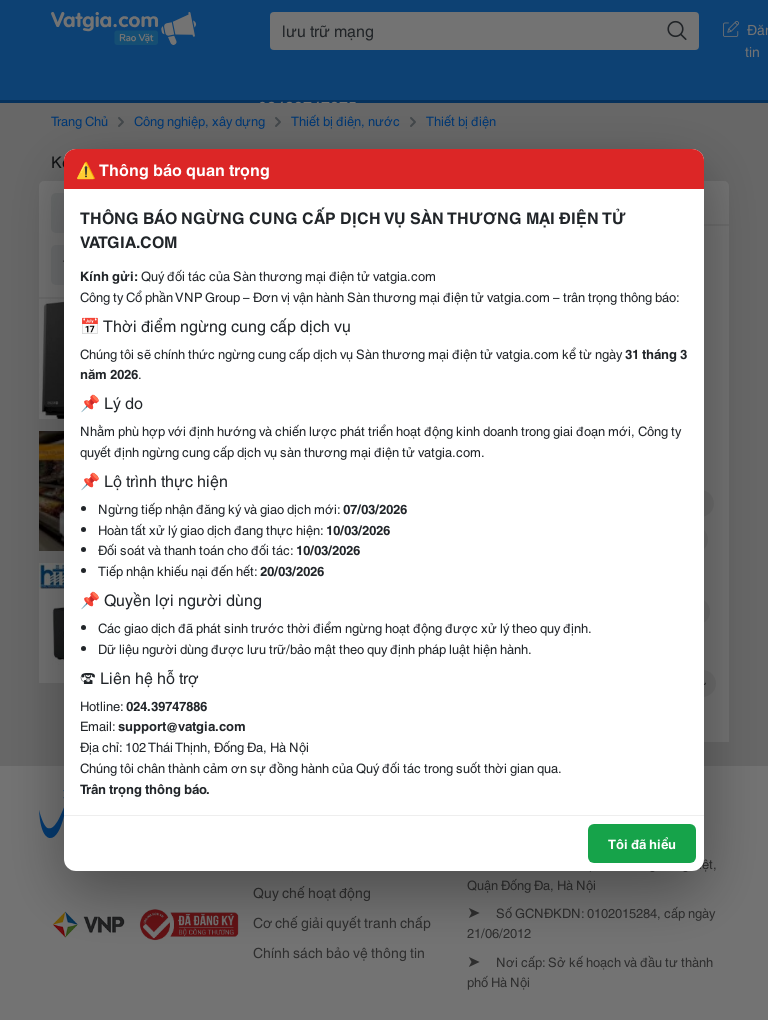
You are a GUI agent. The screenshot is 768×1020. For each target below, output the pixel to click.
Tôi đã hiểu (642, 843)
